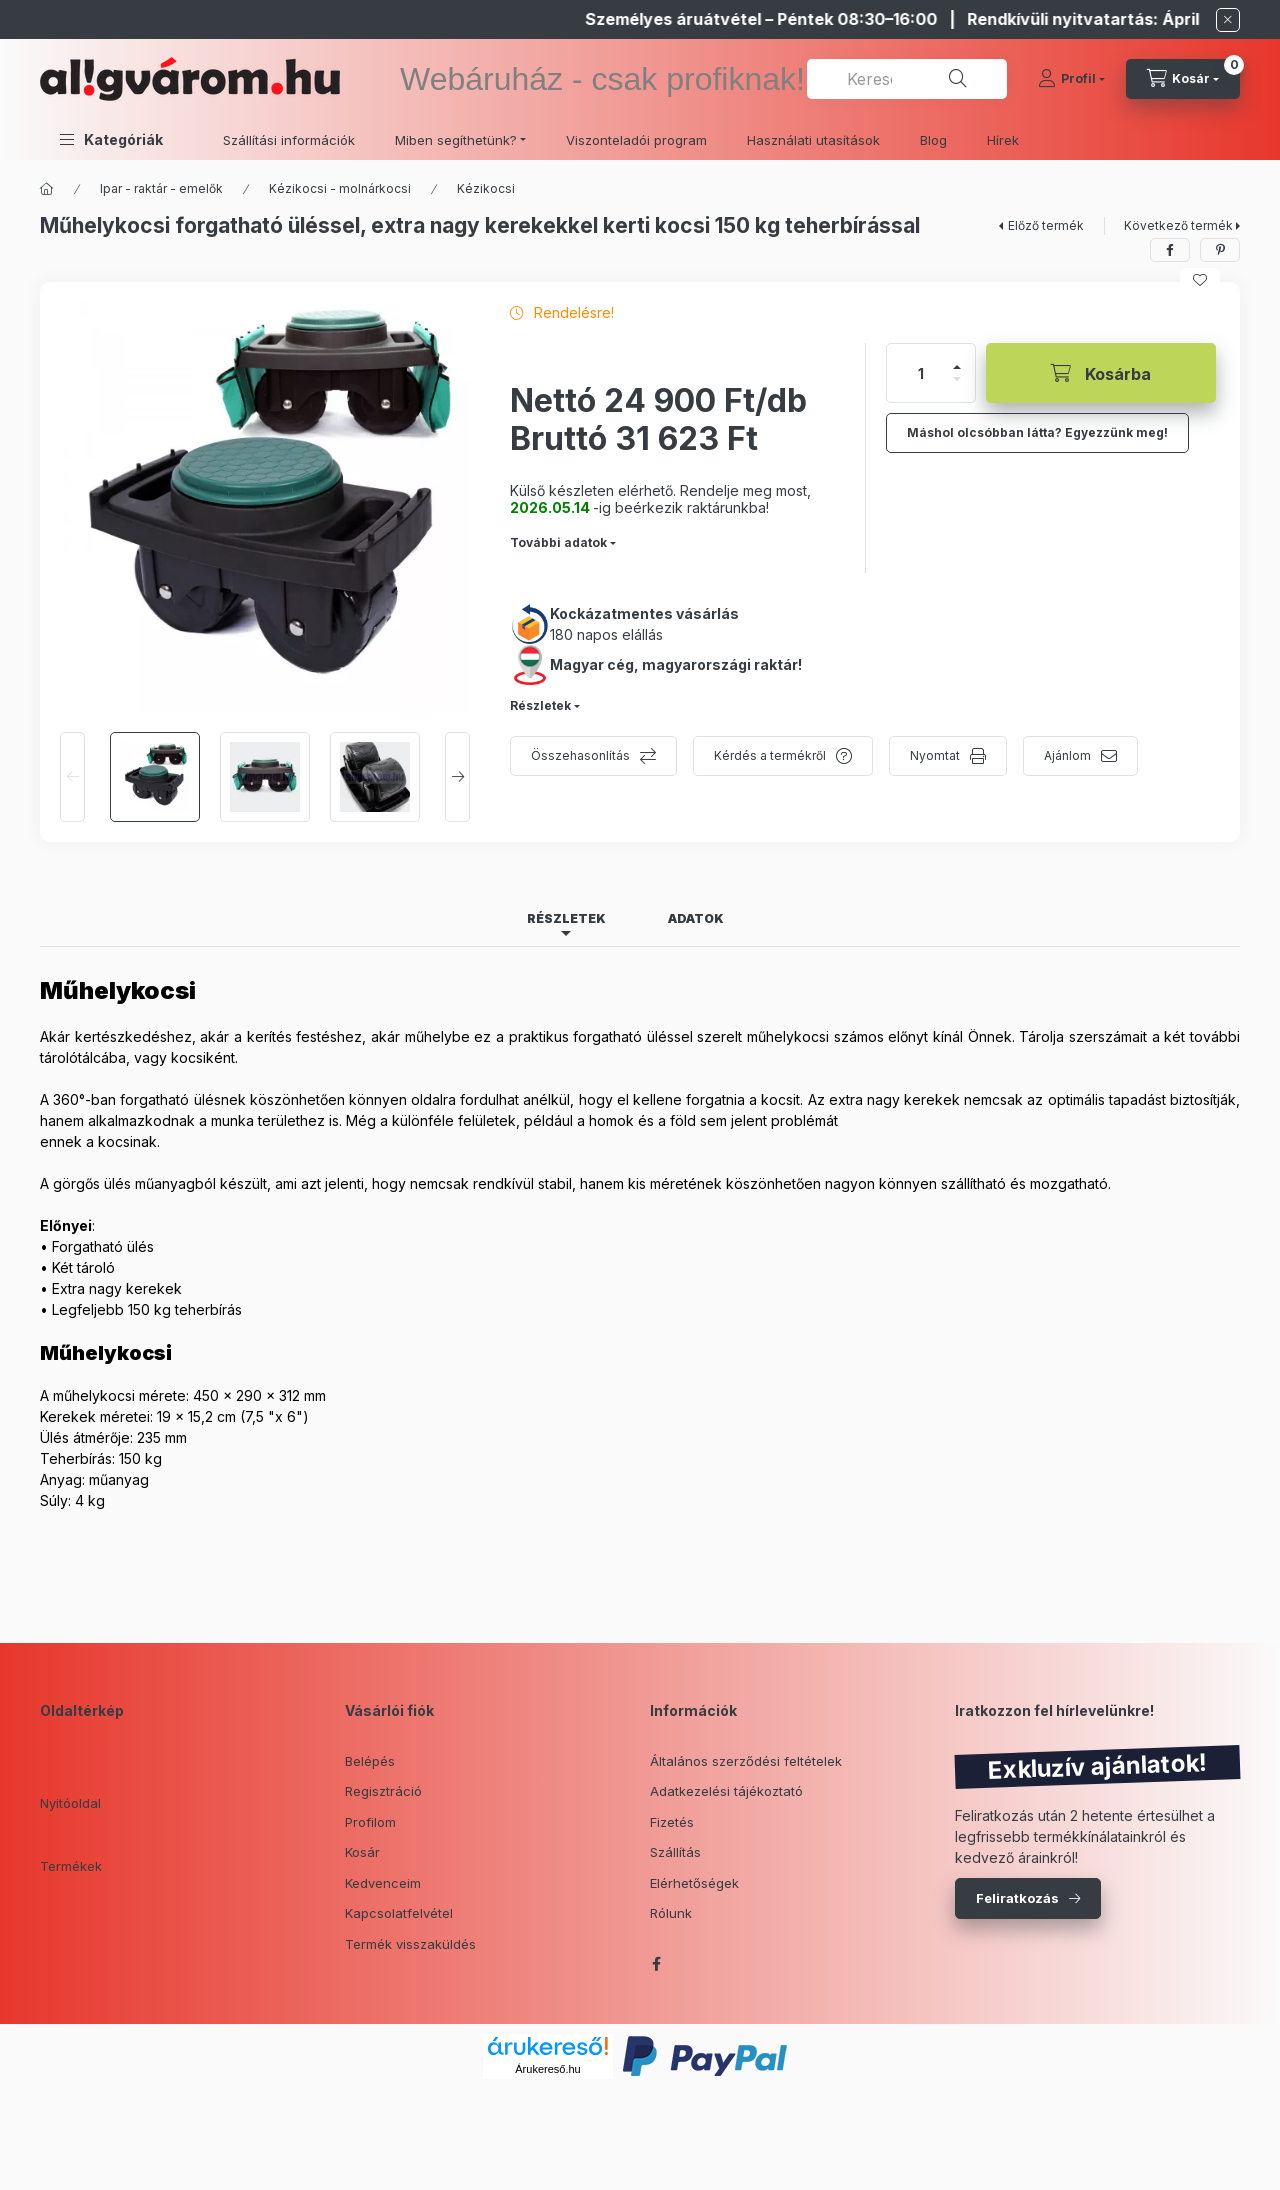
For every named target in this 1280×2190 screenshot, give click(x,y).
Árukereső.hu (547, 2069)
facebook (656, 1964)
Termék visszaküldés (410, 1944)
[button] (111, 139)
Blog (933, 140)
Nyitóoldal (70, 1803)
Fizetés (672, 1822)
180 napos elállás (606, 634)
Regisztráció (383, 1791)
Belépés (370, 1761)
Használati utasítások (813, 140)
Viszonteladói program (636, 140)
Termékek (71, 1866)
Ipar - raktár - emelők (161, 188)
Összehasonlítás (580, 755)
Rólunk (671, 1913)
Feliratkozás (1017, 1898)
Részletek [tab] (566, 918)
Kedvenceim (383, 1883)
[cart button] (1183, 79)
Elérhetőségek (694, 1883)
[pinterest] (1220, 250)
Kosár (362, 1852)
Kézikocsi (486, 188)
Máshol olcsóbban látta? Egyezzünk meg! (1037, 432)
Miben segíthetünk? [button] (456, 140)
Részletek (540, 705)
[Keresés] (958, 79)
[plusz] (957, 367)
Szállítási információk (289, 140)
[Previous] (72, 777)
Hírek (1003, 140)
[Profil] (1071, 79)
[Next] (457, 777)
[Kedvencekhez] (1200, 280)
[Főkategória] (47, 189)
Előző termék (1046, 225)
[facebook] (1170, 250)
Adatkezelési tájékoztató (726, 1791)
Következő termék (1178, 225)
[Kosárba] (1101, 373)
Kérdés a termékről (770, 755)
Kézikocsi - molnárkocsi (340, 188)
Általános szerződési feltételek (746, 1761)
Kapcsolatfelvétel (399, 1913)
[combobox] (907, 79)
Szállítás (675, 1852)
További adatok (558, 542)
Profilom (370, 1822)
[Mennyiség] (921, 373)
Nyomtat (935, 755)
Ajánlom (1067, 755)
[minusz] (957, 379)
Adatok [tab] (696, 918)
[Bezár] (1228, 20)
